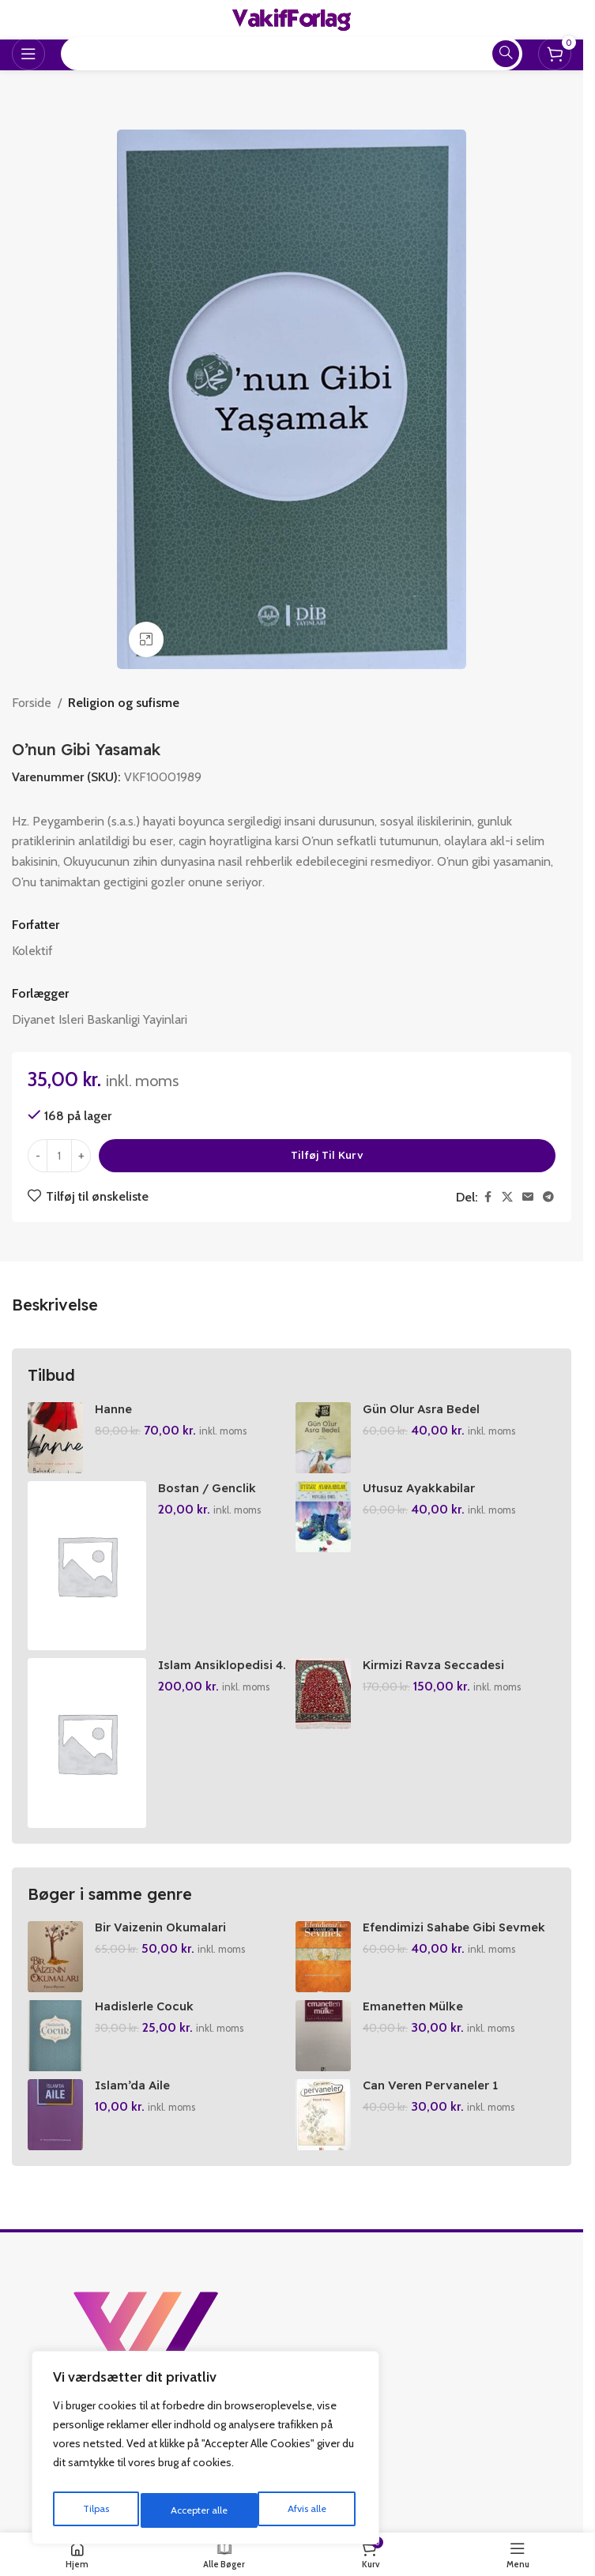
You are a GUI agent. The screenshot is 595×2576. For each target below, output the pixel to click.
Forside (31, 702)
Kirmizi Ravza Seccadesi (436, 1664)
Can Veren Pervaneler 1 (437, 2085)
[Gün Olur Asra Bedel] (323, 1437)
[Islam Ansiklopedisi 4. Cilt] (87, 1742)
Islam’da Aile (134, 2085)
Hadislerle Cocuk (148, 2006)
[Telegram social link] (548, 1197)
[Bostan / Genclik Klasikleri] (87, 1565)
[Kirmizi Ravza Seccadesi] (323, 1693)
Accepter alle (300, 2510)
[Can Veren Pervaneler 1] (323, 2114)
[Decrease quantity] (37, 1155)
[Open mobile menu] (28, 54)
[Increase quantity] (81, 1155)
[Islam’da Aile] (55, 2114)
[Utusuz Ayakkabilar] (323, 1516)
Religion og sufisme (123, 702)
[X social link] (507, 1197)
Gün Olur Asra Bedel (427, 1408)
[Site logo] (291, 18)
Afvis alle (189, 2510)
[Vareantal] (59, 1155)
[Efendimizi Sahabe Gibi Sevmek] (323, 1956)
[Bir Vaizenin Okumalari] (55, 1956)
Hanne (115, 1408)
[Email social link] (528, 1197)
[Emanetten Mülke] (323, 2035)
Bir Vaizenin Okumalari (164, 1927)
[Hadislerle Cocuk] (55, 2035)
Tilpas (93, 2510)
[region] (205, 2452)
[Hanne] (55, 1437)
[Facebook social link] (487, 1197)
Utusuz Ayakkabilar (422, 1487)
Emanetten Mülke (418, 2006)
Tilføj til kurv (327, 1155)
